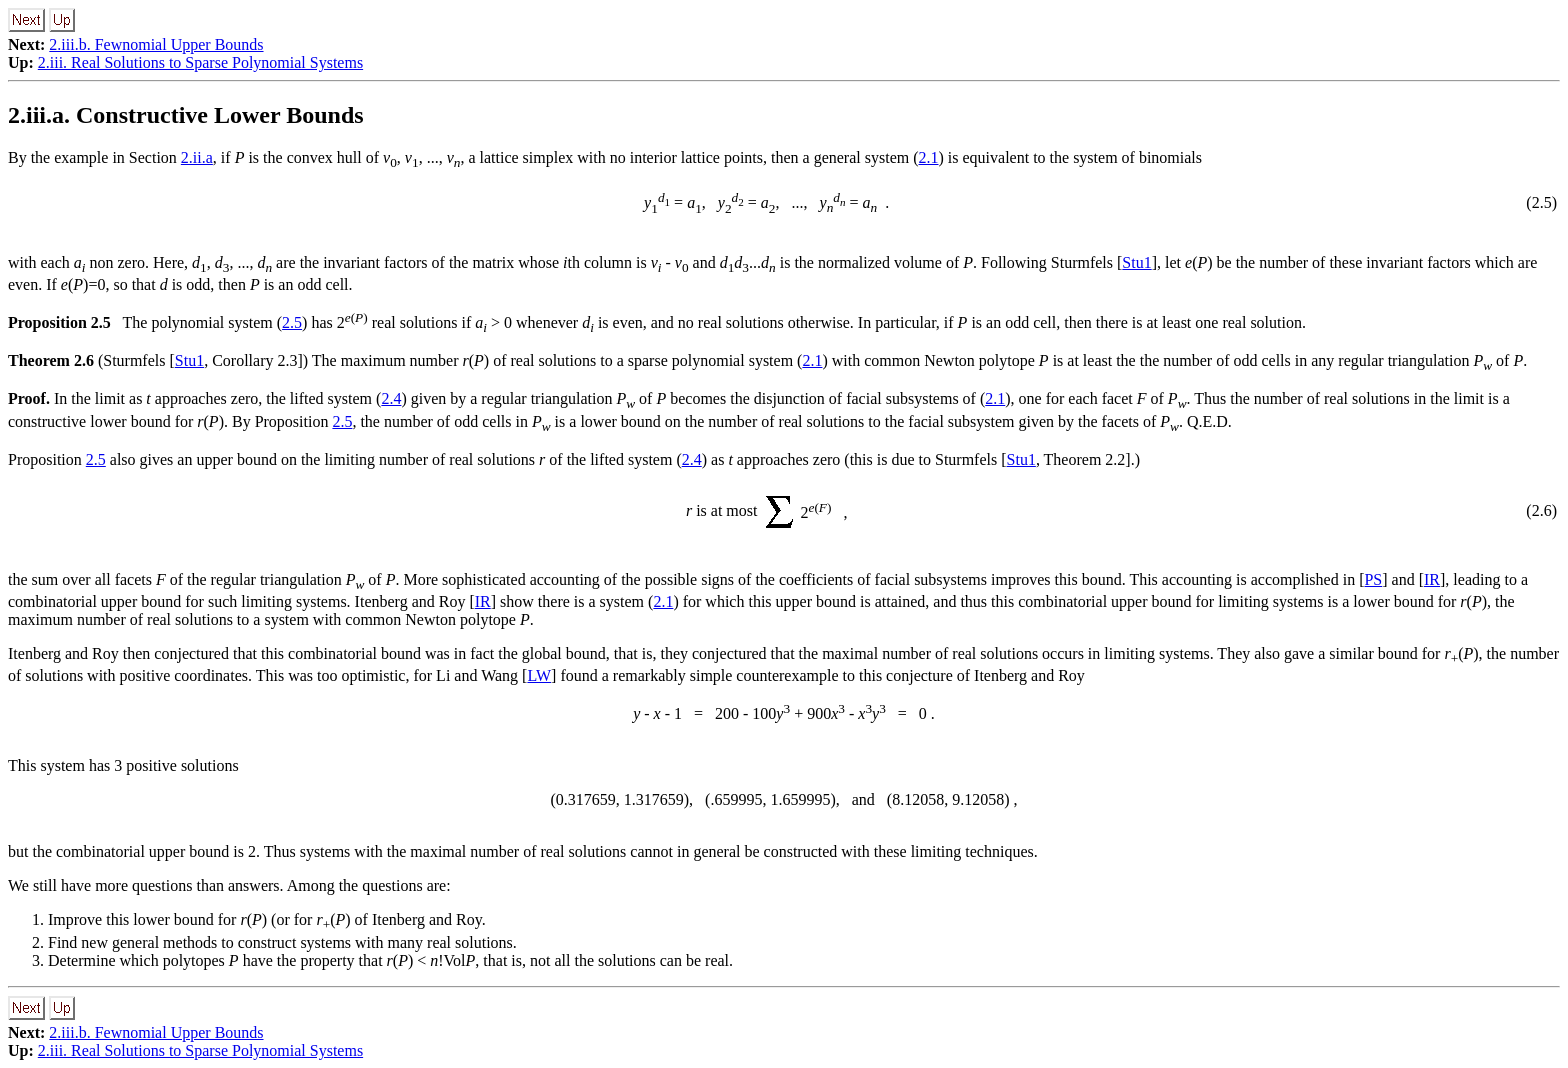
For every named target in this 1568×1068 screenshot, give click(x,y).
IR (1432, 579)
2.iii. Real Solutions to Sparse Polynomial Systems (200, 62)
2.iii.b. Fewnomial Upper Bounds (156, 44)
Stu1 (1136, 262)
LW (539, 675)
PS (1373, 579)
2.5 (292, 322)
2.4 (391, 398)
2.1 (929, 157)
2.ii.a (197, 157)
